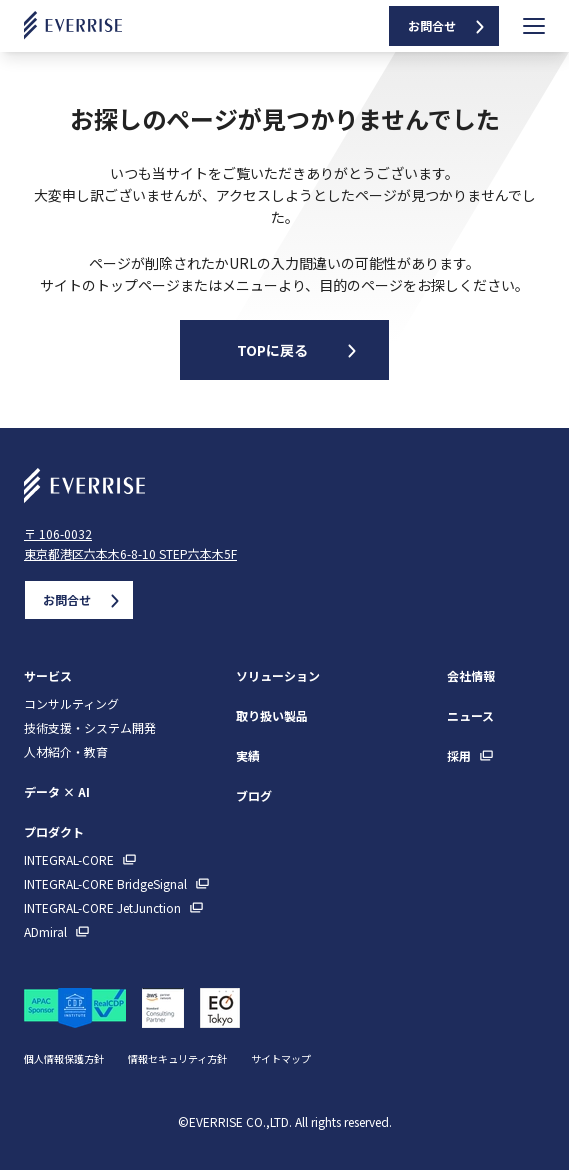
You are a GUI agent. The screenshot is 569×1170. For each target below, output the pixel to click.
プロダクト (54, 831)
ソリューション (278, 675)
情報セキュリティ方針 (177, 1059)
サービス (48, 675)
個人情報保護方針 (64, 1059)
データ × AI (57, 791)
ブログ (254, 795)
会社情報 (471, 675)
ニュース (470, 715)
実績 (248, 755)
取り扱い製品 (272, 715)
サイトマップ (281, 1059)
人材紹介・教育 (66, 752)
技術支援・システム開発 (90, 728)
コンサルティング (71, 704)
